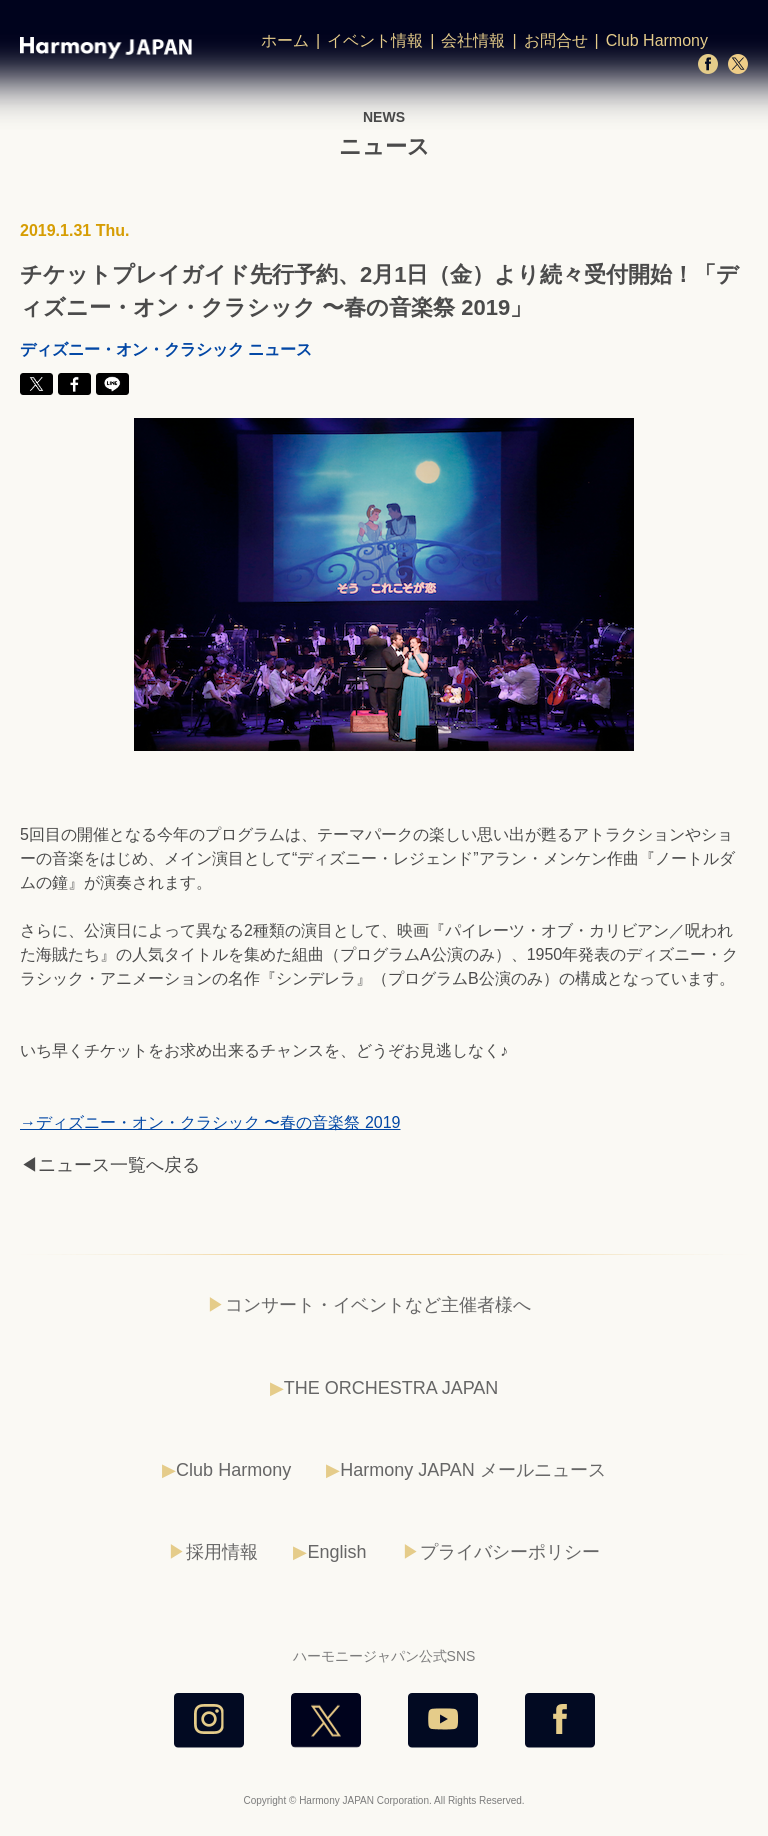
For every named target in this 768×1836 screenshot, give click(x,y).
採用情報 (222, 1552)
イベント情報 (375, 40)
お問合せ (556, 40)
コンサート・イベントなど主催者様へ (378, 1305)
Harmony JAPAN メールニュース (473, 1470)
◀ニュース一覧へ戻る (110, 1165)
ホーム (285, 40)
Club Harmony (657, 40)
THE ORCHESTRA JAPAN (391, 1388)
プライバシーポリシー (510, 1552)
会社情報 (473, 40)
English (336, 1552)
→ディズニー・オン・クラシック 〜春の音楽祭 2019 (210, 1122)
